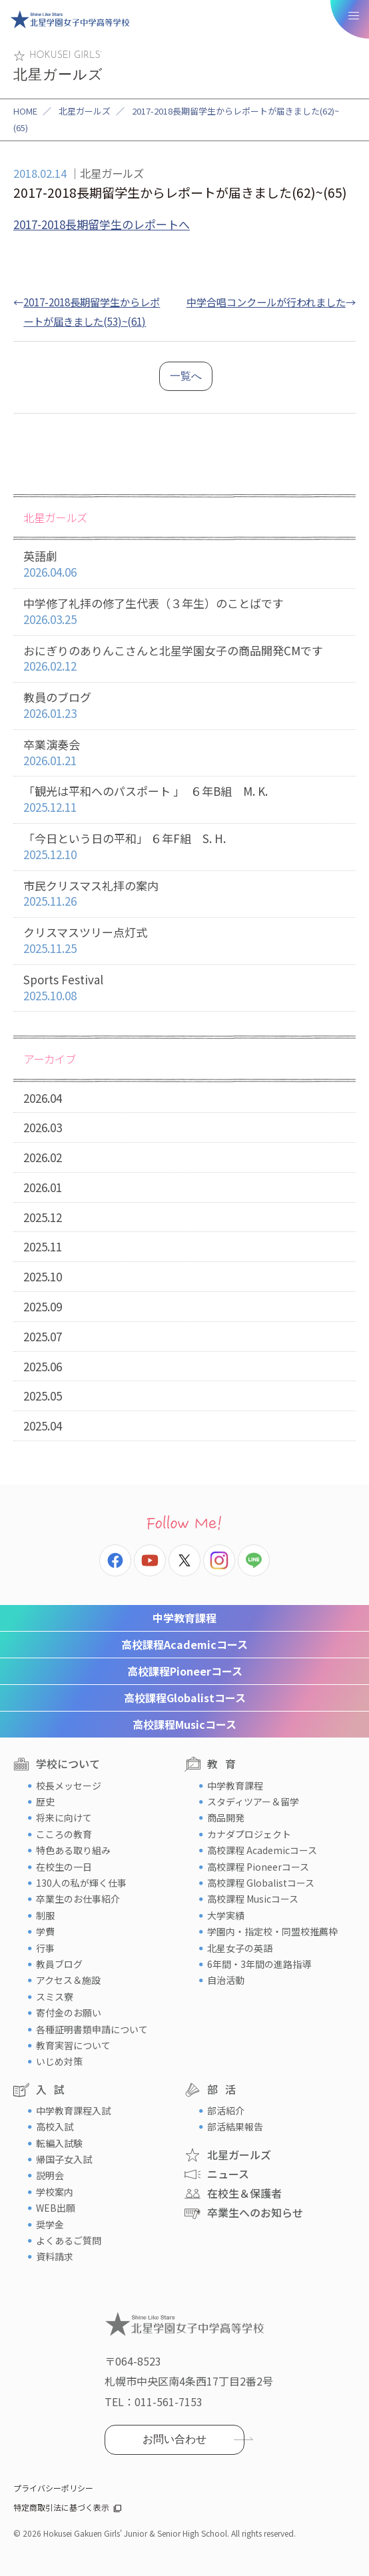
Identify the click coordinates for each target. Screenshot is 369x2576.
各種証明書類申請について (92, 2029)
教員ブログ (59, 1964)
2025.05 (42, 1395)
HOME (25, 111)
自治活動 (225, 1980)
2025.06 (42, 1366)
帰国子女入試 (64, 2159)
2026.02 (42, 1157)
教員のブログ (184, 706)
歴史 (45, 1801)
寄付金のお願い (68, 2012)
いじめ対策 (59, 2061)
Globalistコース (185, 1698)
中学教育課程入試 (73, 2110)
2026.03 (42, 1127)
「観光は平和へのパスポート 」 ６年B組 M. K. (184, 799)
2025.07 (42, 1336)
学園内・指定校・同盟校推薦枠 (272, 1931)
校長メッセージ (68, 1785)
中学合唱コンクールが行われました (266, 301)
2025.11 (42, 1246)
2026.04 (42, 1098)
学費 (45, 1931)
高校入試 (54, 2126)
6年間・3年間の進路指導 (259, 1964)
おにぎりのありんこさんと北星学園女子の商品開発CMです (184, 659)
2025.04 (42, 1425)
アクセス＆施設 (68, 1980)
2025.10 (42, 1276)
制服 (45, 1915)
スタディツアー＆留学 (253, 1801)
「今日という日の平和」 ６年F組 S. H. (184, 847)
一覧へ (186, 376)
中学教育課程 (184, 1618)
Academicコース (184, 1644)
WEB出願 (55, 2207)
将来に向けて (64, 1817)
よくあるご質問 (68, 2240)
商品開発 (225, 1817)
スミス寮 (54, 1996)
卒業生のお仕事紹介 (78, 1898)
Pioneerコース (184, 1671)
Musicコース (184, 1724)
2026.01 (42, 1187)
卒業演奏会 (184, 753)
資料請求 (54, 2256)
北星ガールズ (85, 111)
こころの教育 (64, 1834)
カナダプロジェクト (249, 1834)
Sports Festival (184, 988)
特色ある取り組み (73, 1850)
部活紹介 (225, 2110)
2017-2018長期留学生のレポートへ (101, 224)
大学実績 (225, 1915)
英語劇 (184, 564)
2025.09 (42, 1306)
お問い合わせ (174, 2439)
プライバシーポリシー (53, 2487)
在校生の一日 (64, 1866)
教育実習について (73, 2045)
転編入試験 (59, 2143)
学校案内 (54, 2191)
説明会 (50, 2175)
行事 (45, 1948)
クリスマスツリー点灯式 (184, 941)
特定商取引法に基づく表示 (61, 2507)
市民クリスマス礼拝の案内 (184, 894)
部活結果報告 (235, 2126)
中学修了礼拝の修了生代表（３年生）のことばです (184, 612)
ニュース (228, 2174)
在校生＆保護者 (244, 2193)
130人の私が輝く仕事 (81, 1882)
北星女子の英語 (239, 1948)
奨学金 (50, 2224)
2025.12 (42, 1217)
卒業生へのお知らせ (255, 2212)
